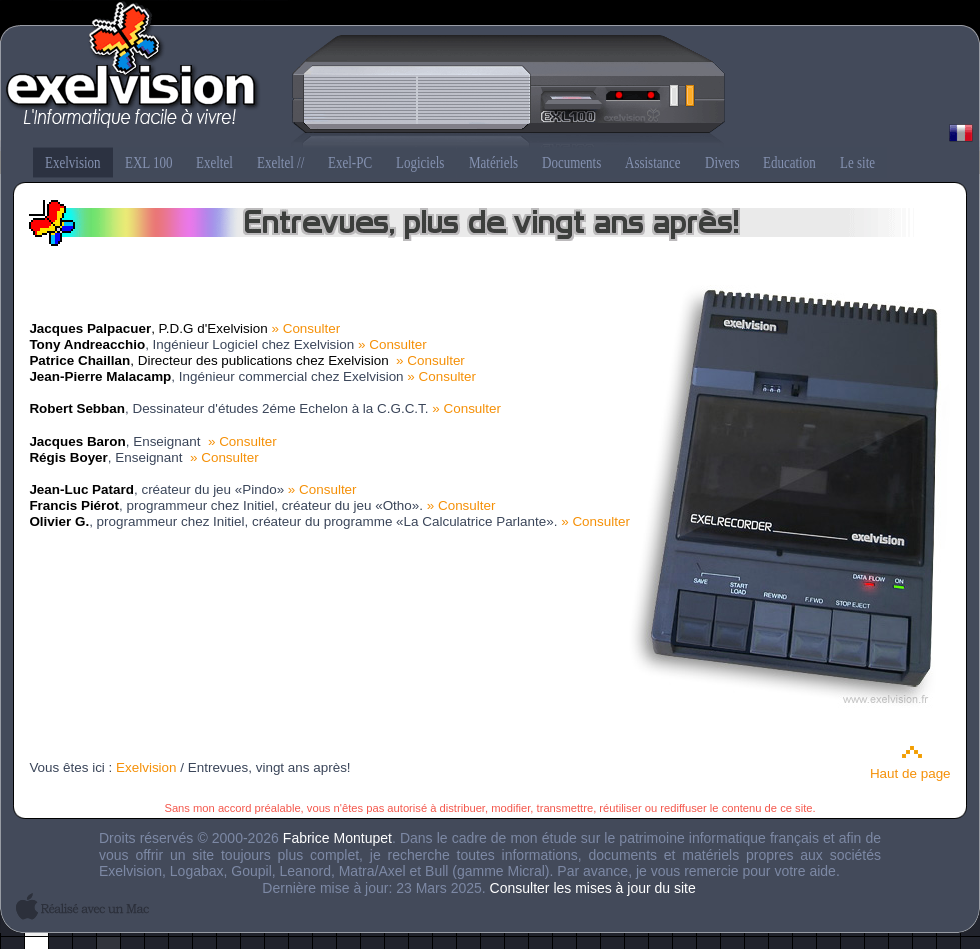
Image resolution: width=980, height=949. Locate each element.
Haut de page (910, 773)
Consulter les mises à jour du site (593, 888)
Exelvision (490, 76)
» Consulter (305, 328)
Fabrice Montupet (337, 838)
